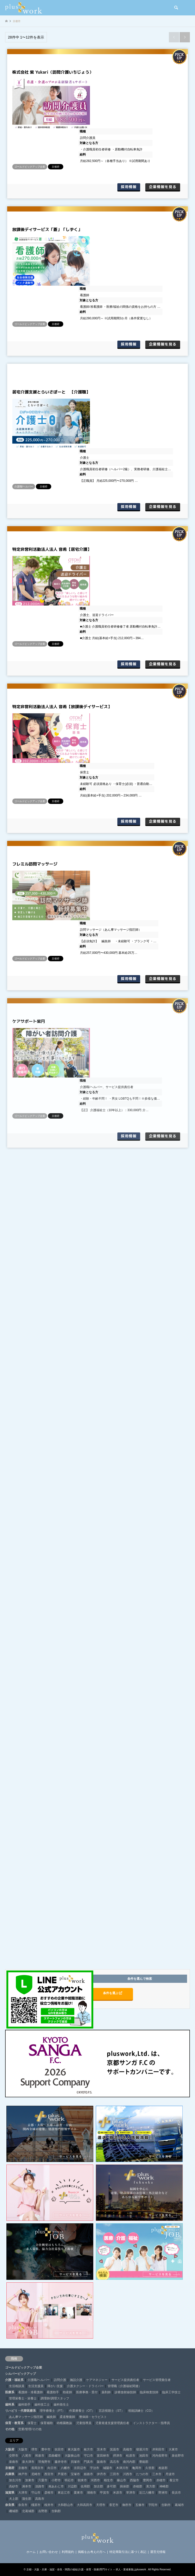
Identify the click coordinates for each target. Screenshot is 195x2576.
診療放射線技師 (125, 2392)
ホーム (31, 2552)
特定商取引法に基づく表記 (127, 2552)
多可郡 (111, 2486)
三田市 (114, 2474)
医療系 (9, 2392)
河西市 (95, 2480)
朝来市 (82, 2480)
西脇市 (134, 2480)
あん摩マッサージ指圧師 (26, 2417)
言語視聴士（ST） (111, 2410)
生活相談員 (16, 2386)
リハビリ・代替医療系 (20, 2410)
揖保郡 (124, 2486)
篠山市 (121, 2480)
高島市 (39, 2499)
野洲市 (163, 2492)
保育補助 (46, 2423)
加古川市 (15, 2480)
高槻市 (127, 2449)
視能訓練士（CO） (141, 2410)
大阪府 (9, 2449)
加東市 (29, 2480)
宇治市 (94, 2468)
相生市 (108, 2480)
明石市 (69, 2480)
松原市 (130, 2455)
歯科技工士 (42, 2404)
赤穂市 (161, 2480)
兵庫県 (9, 2474)
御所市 (126, 2505)
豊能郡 (143, 2462)
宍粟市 (42, 2480)
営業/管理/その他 (30, 2429)
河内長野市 (160, 2455)
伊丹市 (101, 2474)
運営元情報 (158, 2552)
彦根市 (49, 2492)
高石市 (114, 2462)
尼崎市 (35, 2474)
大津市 (22, 2492)
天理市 (100, 2505)
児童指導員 (83, 2423)
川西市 (127, 2474)
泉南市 (13, 2462)
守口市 (88, 2455)
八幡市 (65, 2468)
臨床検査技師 (149, 2392)
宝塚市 (75, 2474)
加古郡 (98, 2486)
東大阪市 (74, 2449)
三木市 (156, 2474)
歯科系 (9, 2404)
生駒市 (166, 2505)
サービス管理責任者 (157, 2380)
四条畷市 (54, 2455)
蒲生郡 (26, 2499)
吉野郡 (42, 2511)
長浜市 (176, 2492)
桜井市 (49, 2505)
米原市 (117, 2492)
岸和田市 (158, 2449)
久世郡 (150, 2468)
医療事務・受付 (87, 2392)
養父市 (174, 2480)
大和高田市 (84, 2505)
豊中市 (45, 2449)
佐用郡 (85, 2486)
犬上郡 (13, 2499)
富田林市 (103, 2455)
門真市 (88, 2462)
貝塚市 (75, 2462)
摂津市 (117, 2455)
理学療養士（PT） (52, 2410)
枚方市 (88, 2449)
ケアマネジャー (97, 2380)
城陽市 (107, 2468)
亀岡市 (136, 2468)
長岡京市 (37, 2468)
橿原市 (35, 2505)
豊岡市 (147, 2480)
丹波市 (170, 2474)
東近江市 (64, 2492)
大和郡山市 (65, 2505)
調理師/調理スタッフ (54, 2398)
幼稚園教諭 (64, 2423)
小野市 (56, 2480)
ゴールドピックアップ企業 (23, 2367)
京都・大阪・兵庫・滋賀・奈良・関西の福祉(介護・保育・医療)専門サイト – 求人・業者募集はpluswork (86, 2569)
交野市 (13, 2455)
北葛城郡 (28, 2511)
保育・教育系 (14, 2423)
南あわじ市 (56, 2486)
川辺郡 (72, 2486)
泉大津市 (28, 2462)
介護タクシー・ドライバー (85, 2386)
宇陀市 (153, 2505)
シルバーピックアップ (20, 2374)
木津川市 (122, 2468)
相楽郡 (163, 2468)
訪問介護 (60, 2380)
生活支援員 (36, 2386)
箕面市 (114, 2449)
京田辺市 (80, 2468)
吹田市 (59, 2449)
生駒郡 (56, 2511)
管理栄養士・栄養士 (23, 2398)
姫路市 (88, 2474)
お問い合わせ (48, 2552)
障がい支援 (55, 2386)
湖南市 (91, 2492)
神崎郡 (164, 2486)
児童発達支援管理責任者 (112, 2423)
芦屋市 (62, 2474)
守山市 (35, 2492)
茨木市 (101, 2449)
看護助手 (53, 2392)
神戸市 (22, 2474)
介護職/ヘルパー (38, 2380)
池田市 (143, 2455)
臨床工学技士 (171, 2392)
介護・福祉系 (14, 2380)
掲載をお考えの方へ (92, 2552)
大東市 (173, 2449)
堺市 (34, 2449)
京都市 (22, 2468)
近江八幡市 (147, 2492)
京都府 (9, 2468)
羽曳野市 (44, 2462)
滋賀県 (9, 2492)
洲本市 (26, 2486)
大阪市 (22, 2449)
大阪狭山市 (72, 2455)
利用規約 (68, 2552)
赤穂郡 (137, 2486)
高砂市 (13, 2486)
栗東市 (78, 2492)
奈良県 (9, 2505)
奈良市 (22, 2505)
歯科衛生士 (61, 2404)
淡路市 (39, 2486)
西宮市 (49, 2474)
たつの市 (142, 2474)
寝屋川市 (142, 2449)
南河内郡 (129, 2462)
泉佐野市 (178, 2455)
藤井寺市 (61, 2462)
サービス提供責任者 (125, 2380)
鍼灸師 (51, 2417)
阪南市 (101, 2462)
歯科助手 (24, 2404)
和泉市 (39, 2455)
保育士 (32, 2423)
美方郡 (150, 2486)
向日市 (52, 2468)
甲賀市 (104, 2492)
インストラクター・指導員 (151, 2423)
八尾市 (26, 2455)
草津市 (130, 2492)
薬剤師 (106, 2392)
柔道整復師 (67, 2417)
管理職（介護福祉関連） (124, 2386)
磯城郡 (13, 2511)
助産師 (67, 2392)
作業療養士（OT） (82, 2410)
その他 (9, 2429)
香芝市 (113, 2505)
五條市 (140, 2505)
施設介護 (76, 2380)
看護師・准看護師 (30, 2392)
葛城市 (179, 2505)
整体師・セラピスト (93, 2417)
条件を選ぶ (112, 1993)
